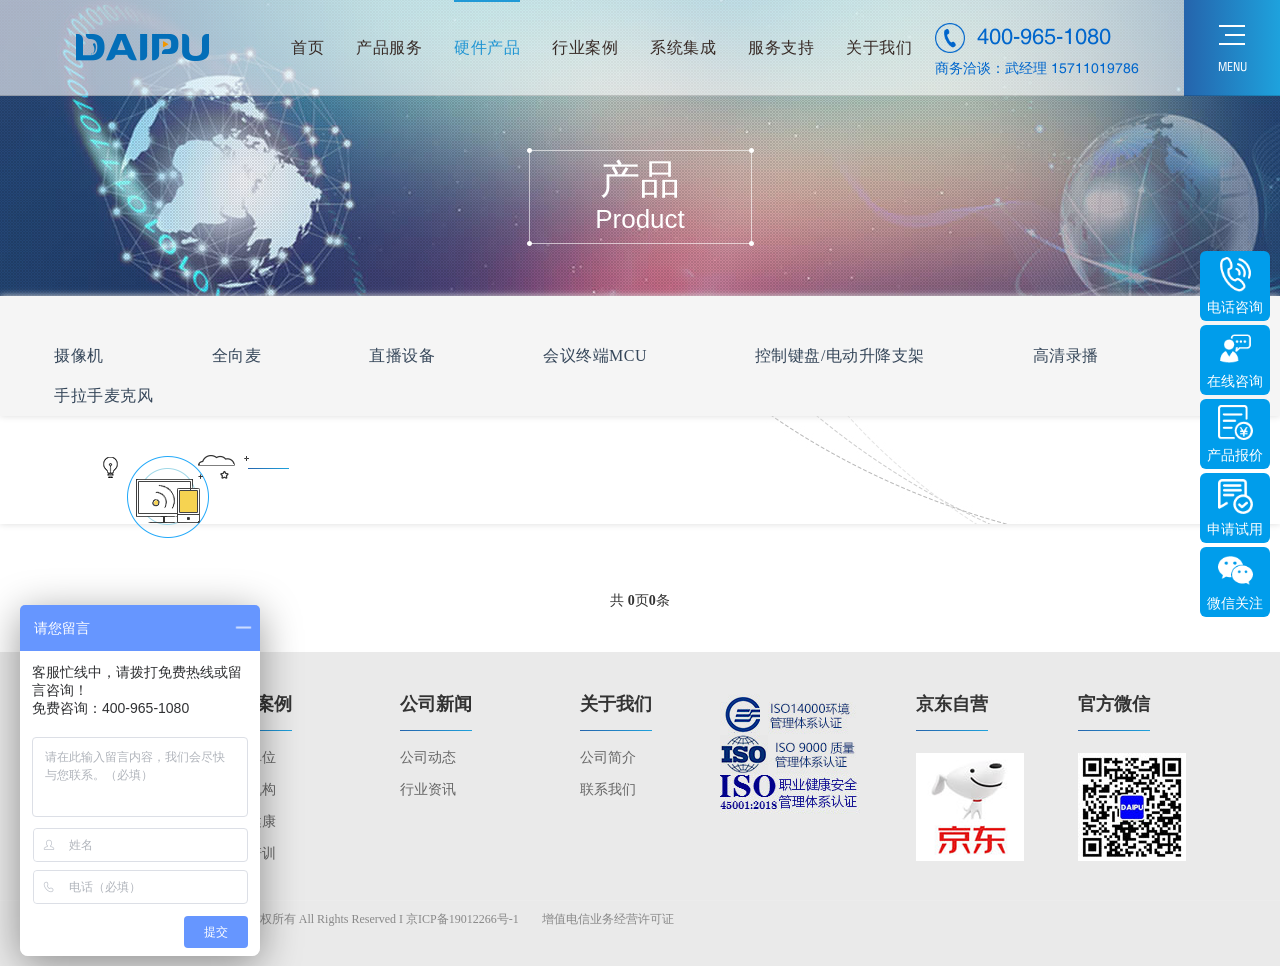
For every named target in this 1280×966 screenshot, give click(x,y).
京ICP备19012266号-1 (462, 919)
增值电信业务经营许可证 (608, 919)
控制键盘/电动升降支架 (840, 355)
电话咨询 (1235, 307)
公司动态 (428, 757)
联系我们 (608, 789)
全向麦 (237, 355)
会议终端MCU (595, 355)
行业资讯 (428, 789)
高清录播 (1066, 355)
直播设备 (402, 355)
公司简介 (608, 757)
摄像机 (79, 355)
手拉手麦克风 (103, 395)
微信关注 (1235, 603)
